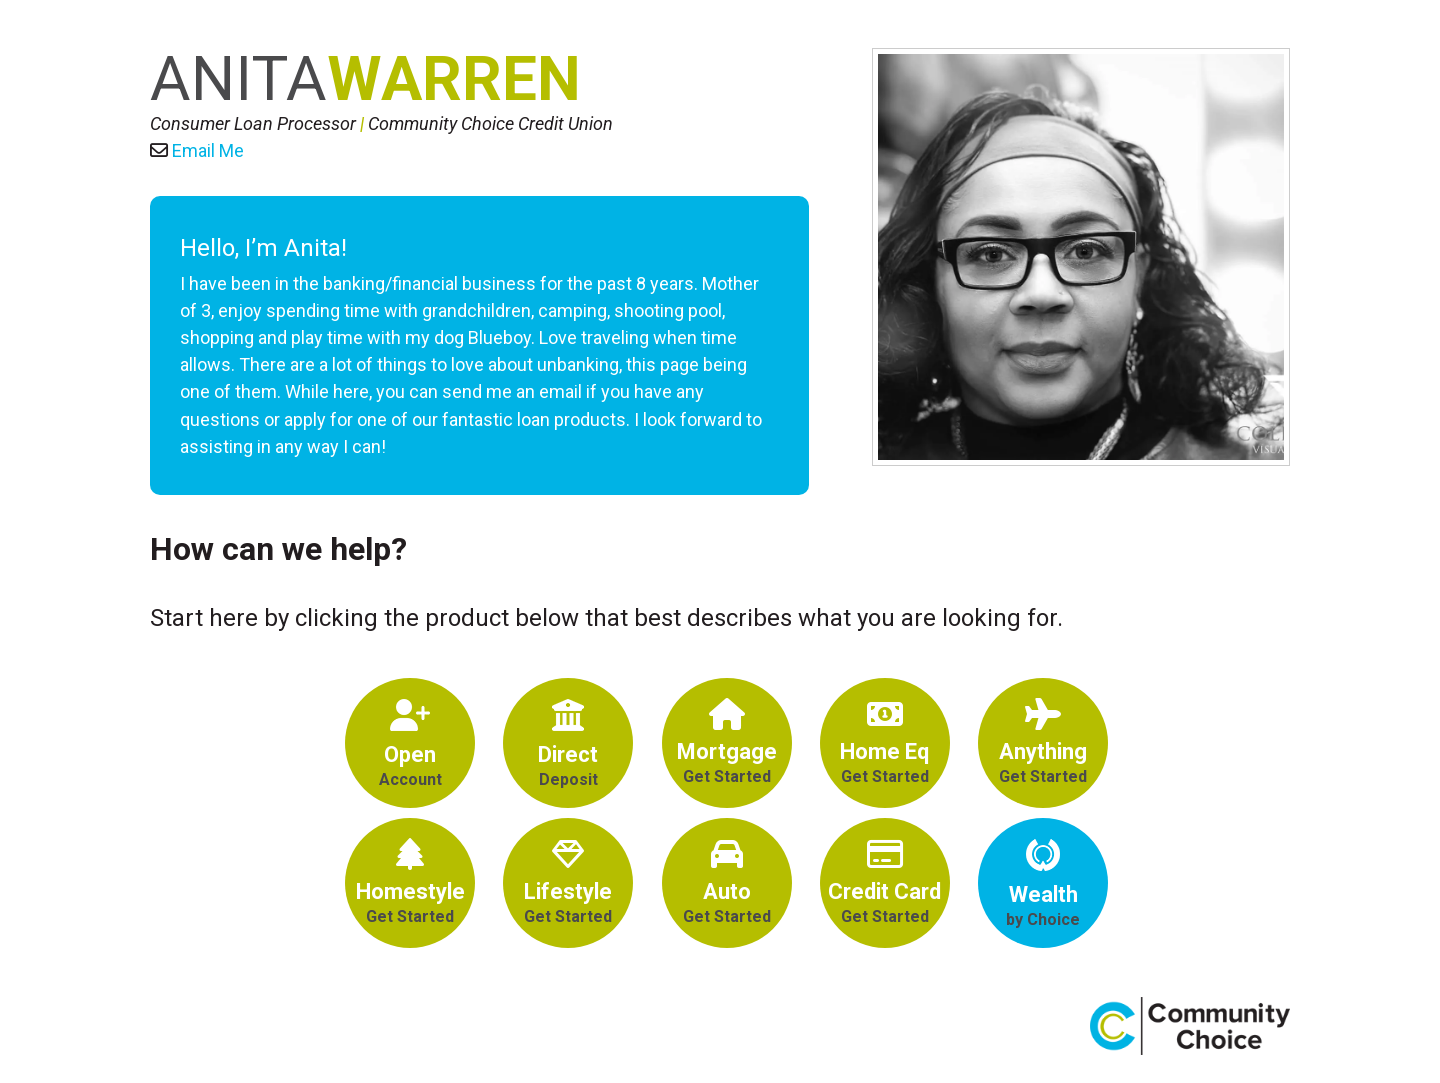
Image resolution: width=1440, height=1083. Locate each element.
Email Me (208, 150)
